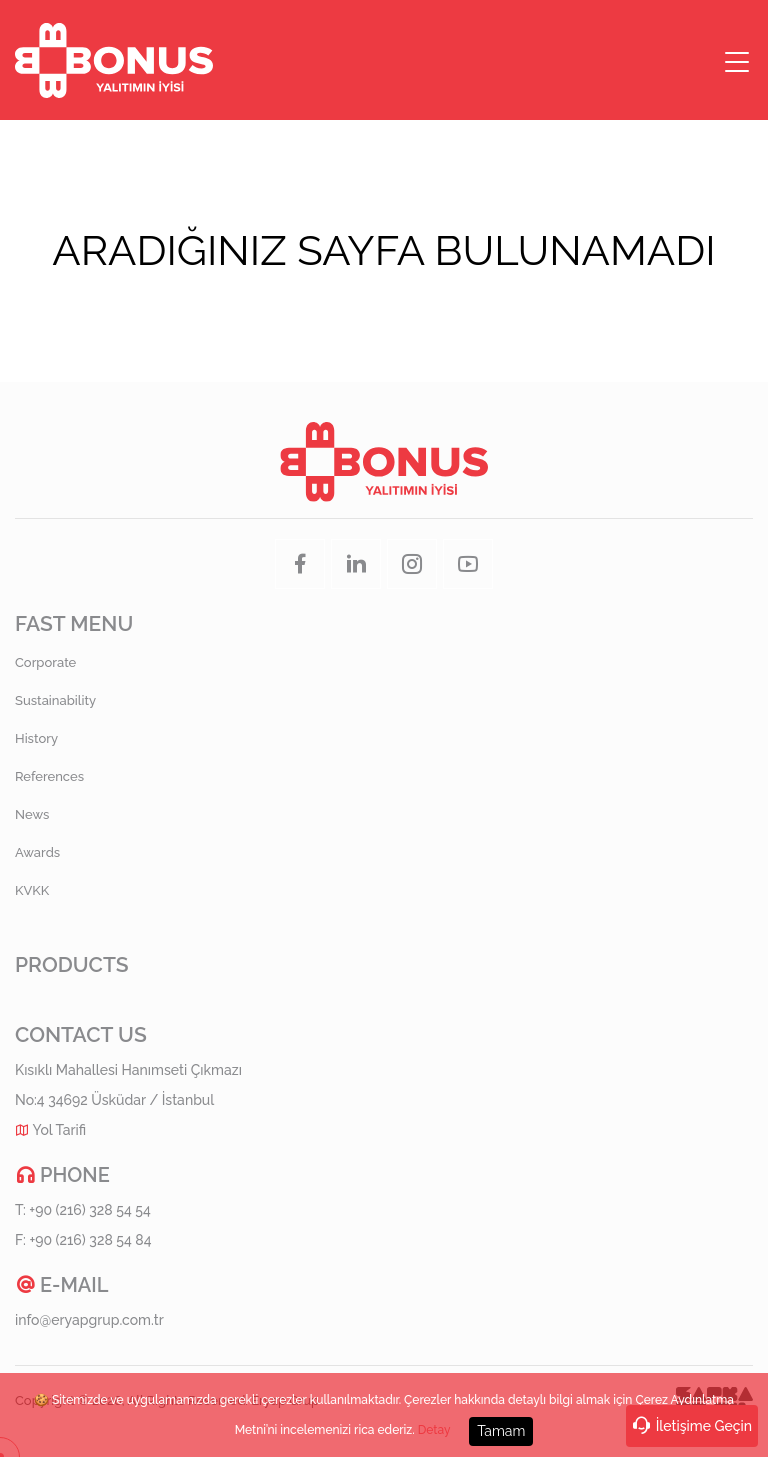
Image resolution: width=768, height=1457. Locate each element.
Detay (434, 1430)
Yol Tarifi (60, 1130)
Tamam (501, 1430)
